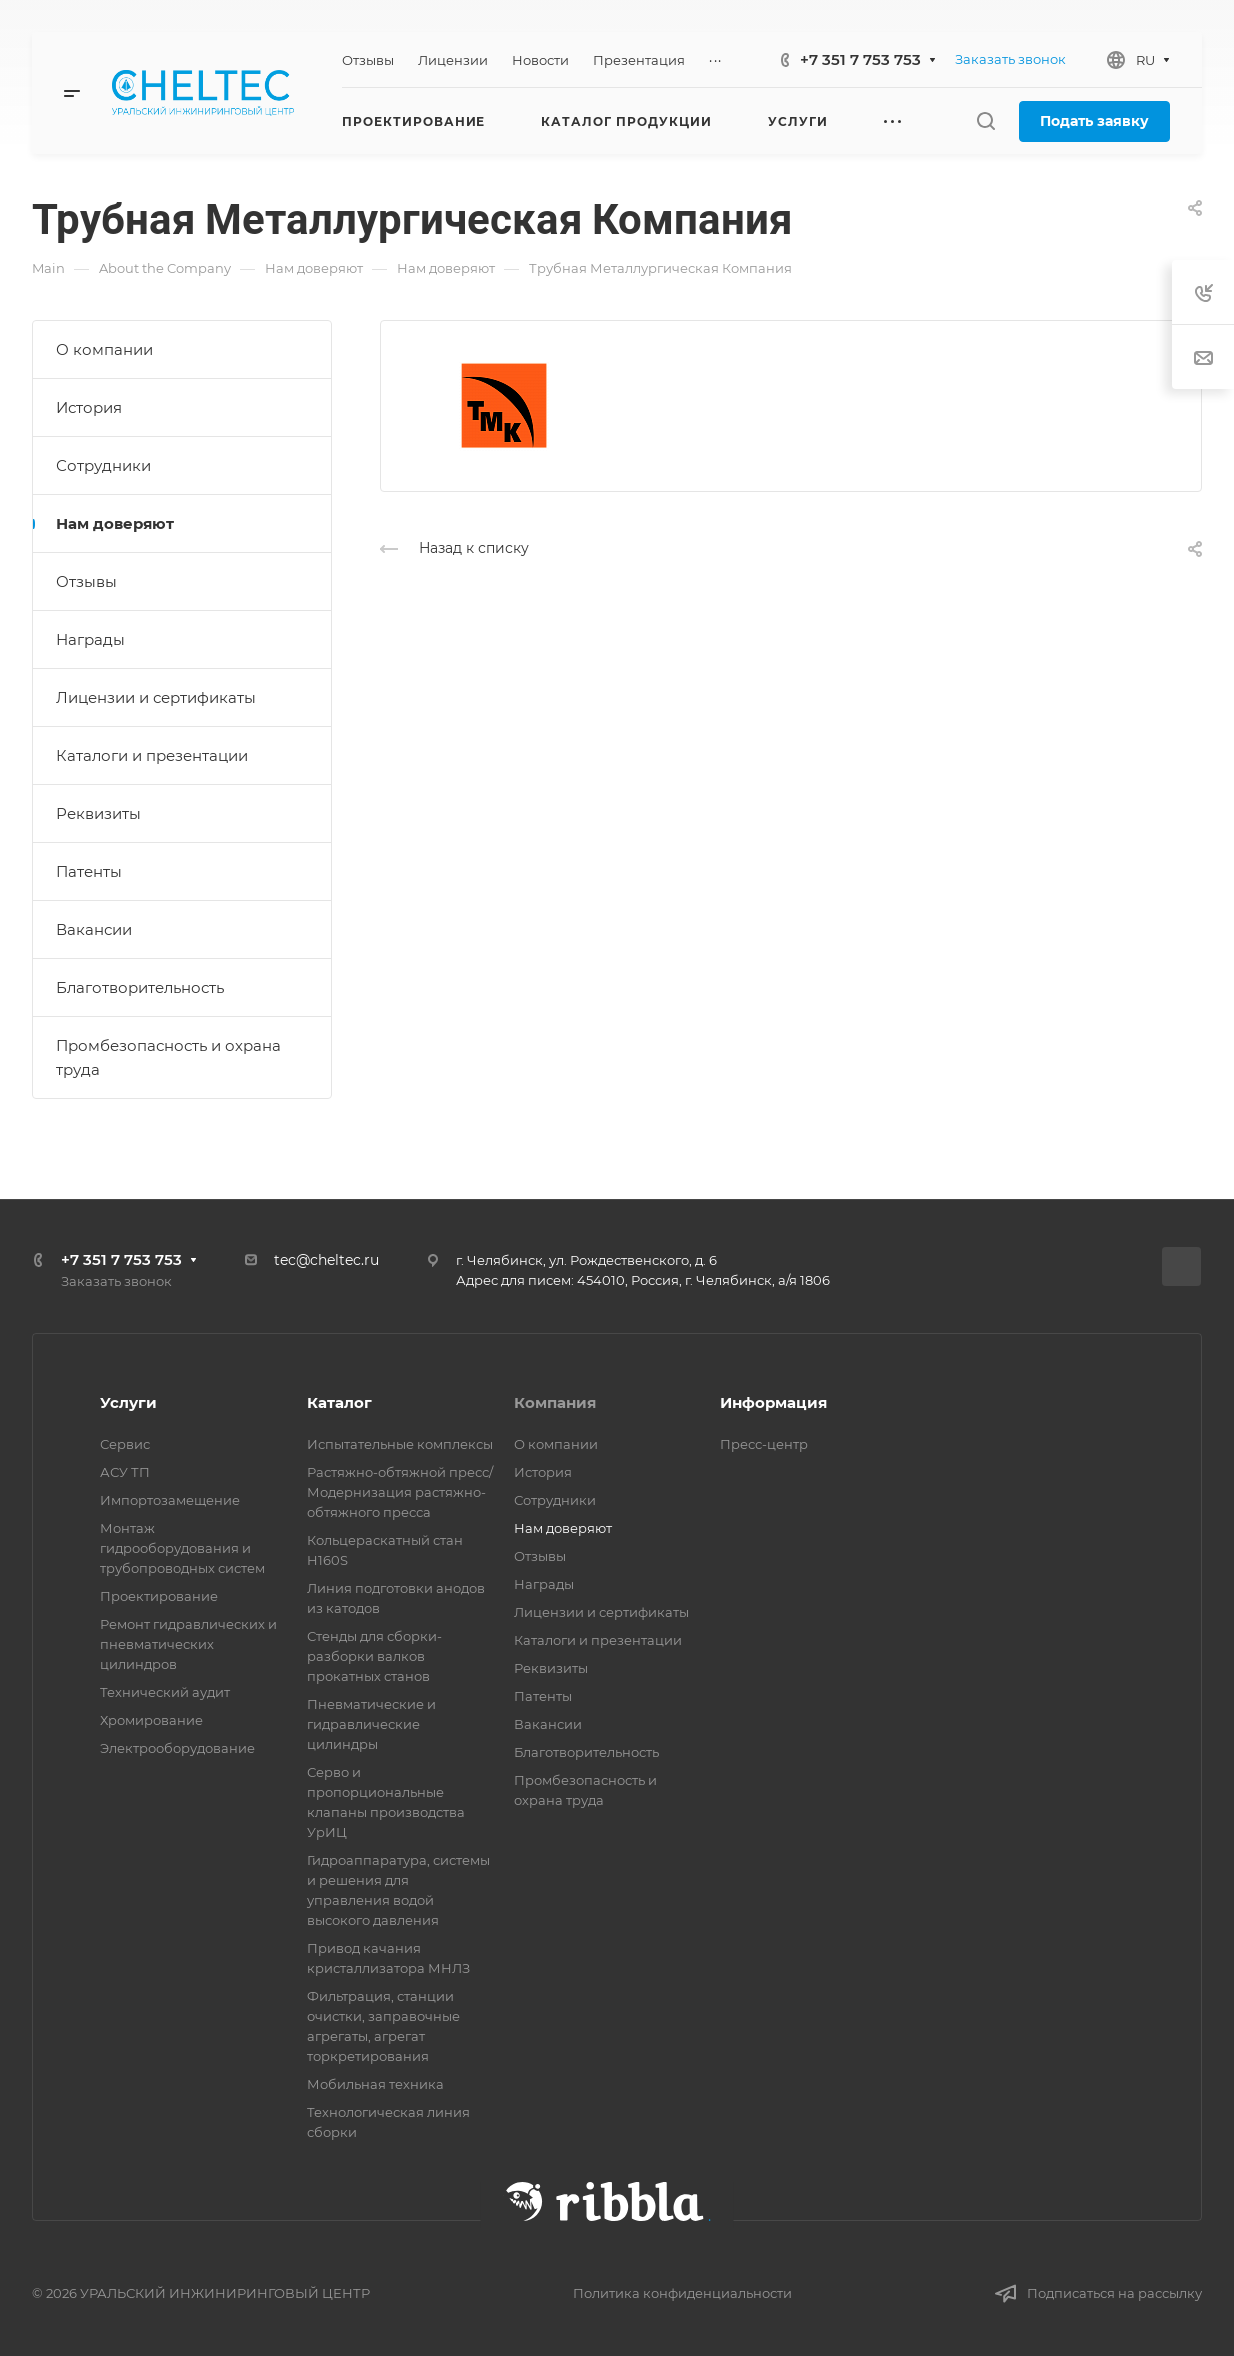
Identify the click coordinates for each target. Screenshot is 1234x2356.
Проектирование (159, 1596)
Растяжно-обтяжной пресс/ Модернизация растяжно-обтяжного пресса (400, 1492)
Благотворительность (140, 987)
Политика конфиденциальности (682, 2293)
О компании (104, 349)
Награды (90, 639)
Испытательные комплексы (400, 1444)
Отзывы (86, 581)
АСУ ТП (125, 1472)
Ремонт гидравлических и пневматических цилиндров (188, 1644)
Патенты (89, 871)
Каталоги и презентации (152, 755)
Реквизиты (98, 813)
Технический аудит (165, 1692)
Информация (773, 1402)
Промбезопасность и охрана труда (168, 1057)
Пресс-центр (764, 1444)
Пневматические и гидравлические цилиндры (371, 1724)
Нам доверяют (115, 523)
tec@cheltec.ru (326, 1260)
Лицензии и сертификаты (156, 697)
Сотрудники (103, 465)
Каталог (339, 1402)
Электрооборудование (177, 1748)
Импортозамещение (170, 1500)
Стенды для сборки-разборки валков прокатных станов (374, 1656)
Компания (555, 1402)
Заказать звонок (1010, 59)
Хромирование (151, 1720)
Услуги (128, 1402)
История (89, 407)
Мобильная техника (375, 2084)
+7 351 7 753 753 (860, 59)
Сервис (125, 1444)
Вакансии (94, 929)
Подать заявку (1094, 121)
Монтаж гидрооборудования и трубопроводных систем (182, 1548)
